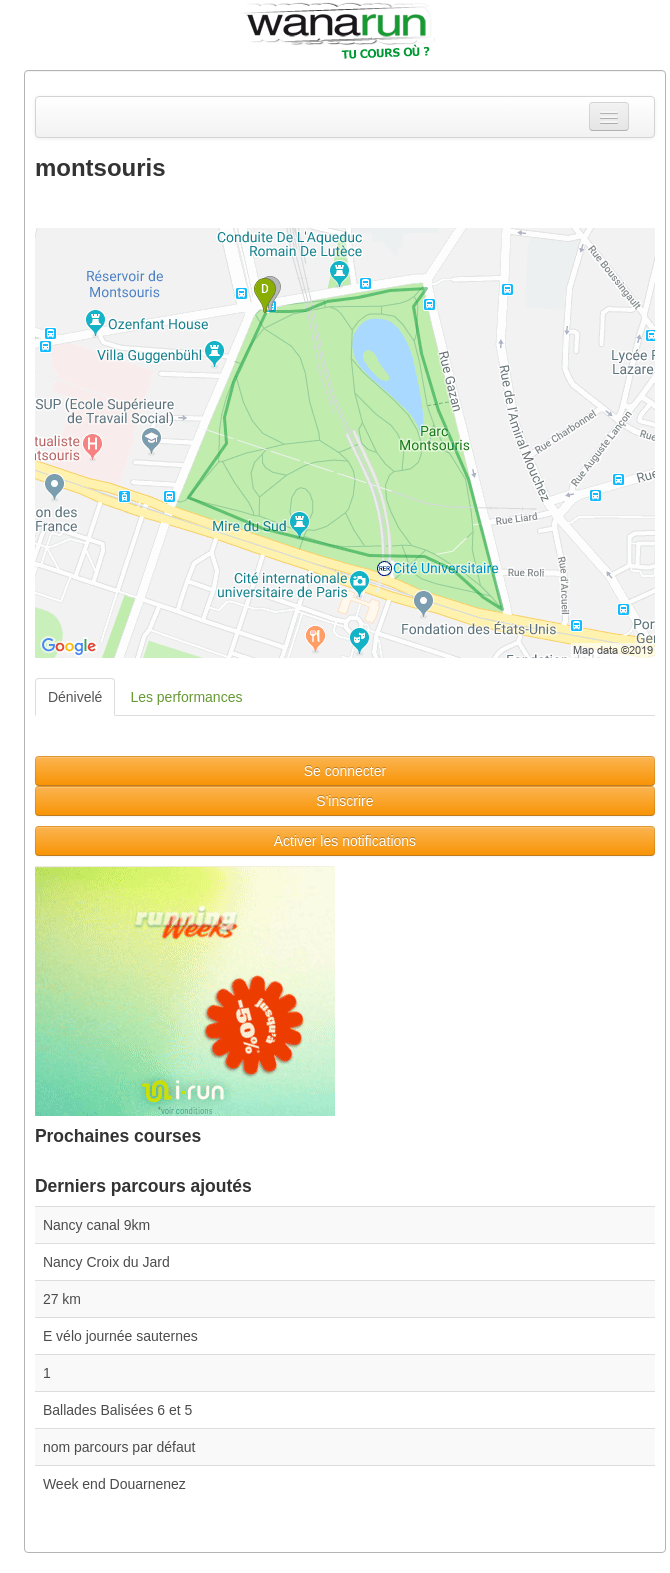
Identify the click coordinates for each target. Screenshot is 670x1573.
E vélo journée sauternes (120, 1336)
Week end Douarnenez (114, 1484)
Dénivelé (75, 697)
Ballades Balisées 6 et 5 (117, 1410)
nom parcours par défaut (119, 1447)
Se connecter (345, 771)
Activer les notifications (345, 841)
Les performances (186, 697)
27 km (62, 1299)
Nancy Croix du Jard (106, 1262)
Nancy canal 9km (96, 1225)
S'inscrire (344, 801)
